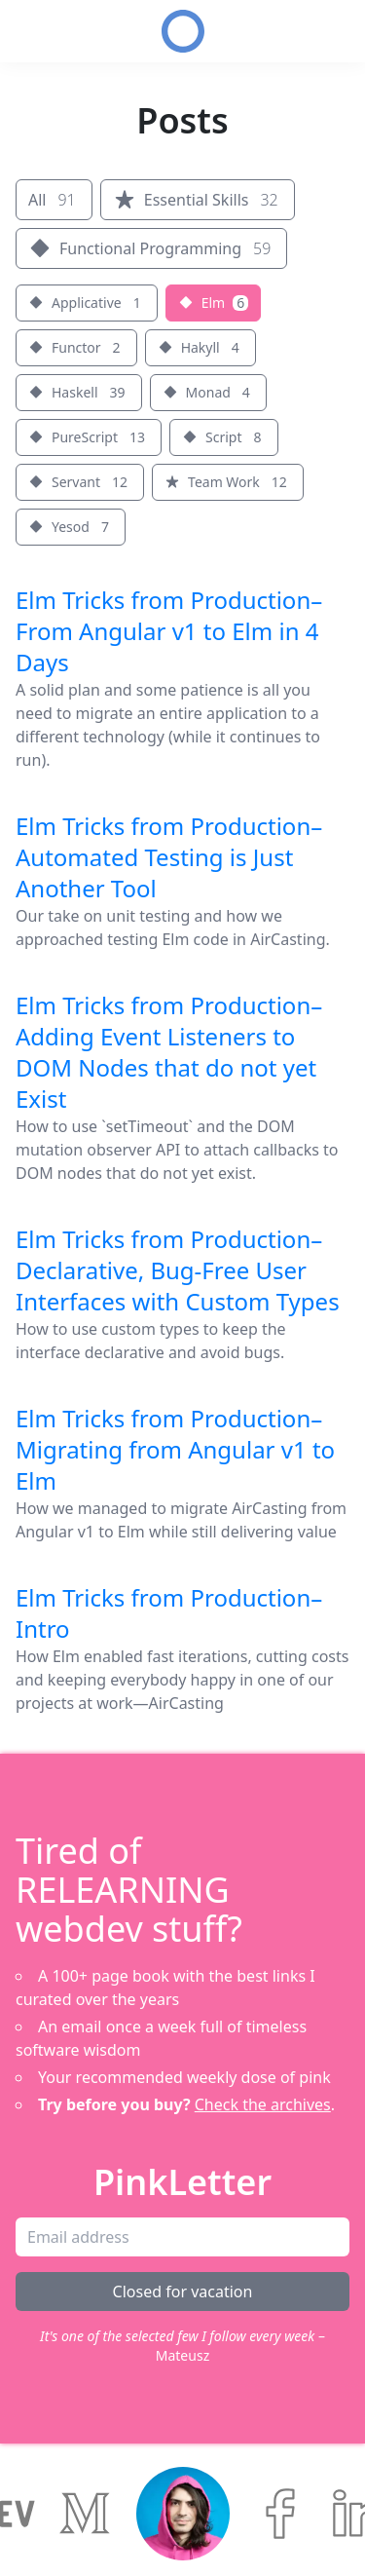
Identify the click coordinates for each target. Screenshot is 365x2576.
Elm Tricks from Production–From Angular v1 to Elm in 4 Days (169, 631)
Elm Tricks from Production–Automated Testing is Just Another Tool (169, 857)
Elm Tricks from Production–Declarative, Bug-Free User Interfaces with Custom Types (178, 1270)
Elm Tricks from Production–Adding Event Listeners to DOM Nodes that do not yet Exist (169, 1052)
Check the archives (263, 2104)
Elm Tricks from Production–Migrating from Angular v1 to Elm (175, 1449)
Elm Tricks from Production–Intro (169, 1613)
